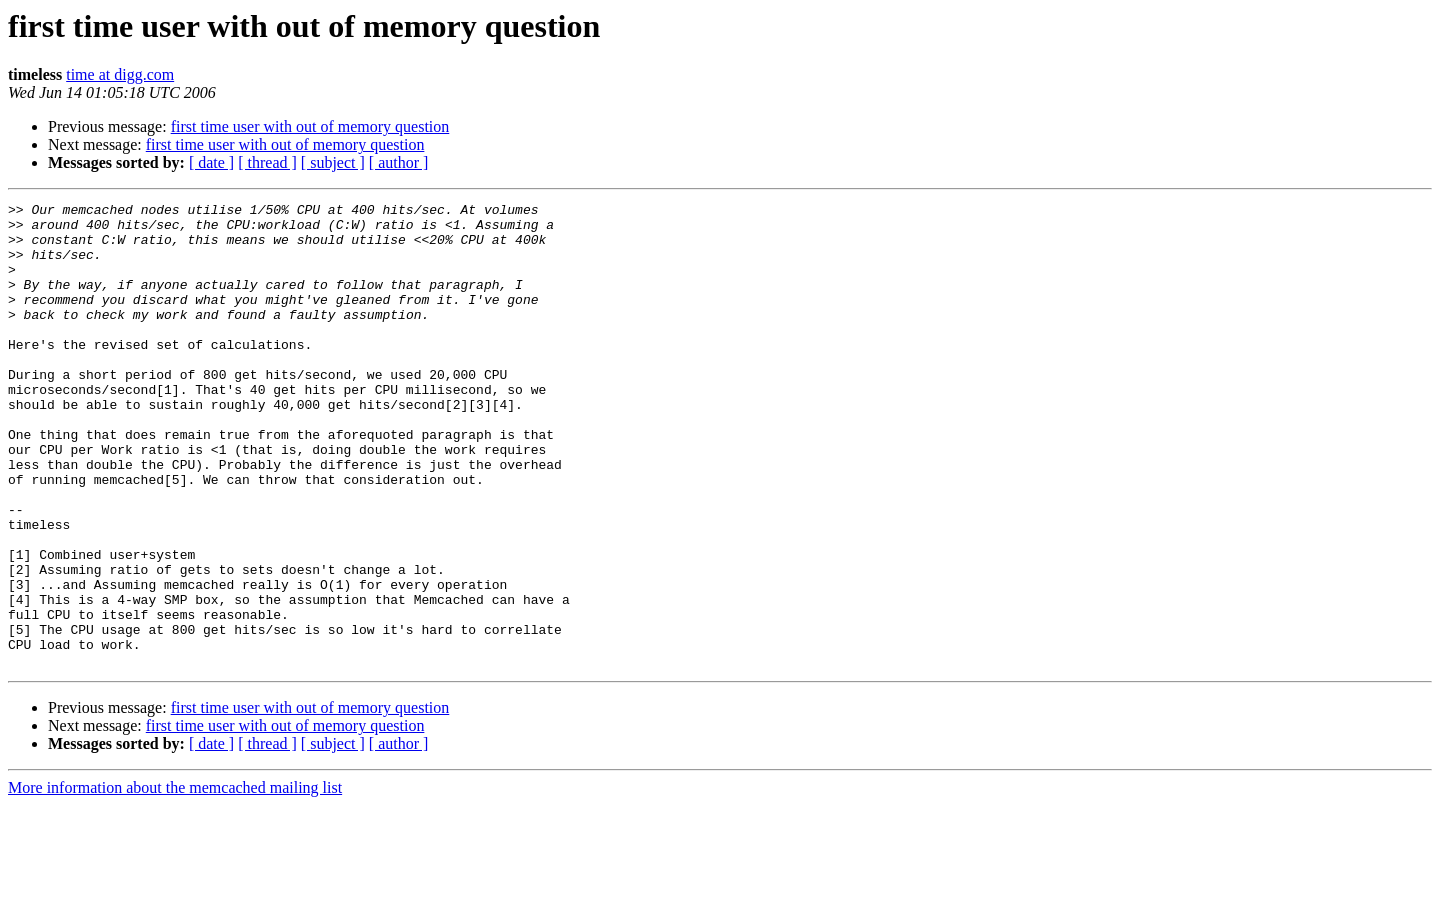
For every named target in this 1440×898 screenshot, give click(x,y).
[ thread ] (267, 162)
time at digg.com (120, 74)
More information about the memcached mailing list (175, 880)
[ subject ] (333, 162)
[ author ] (399, 162)
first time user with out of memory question (310, 126)
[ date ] (211, 162)
